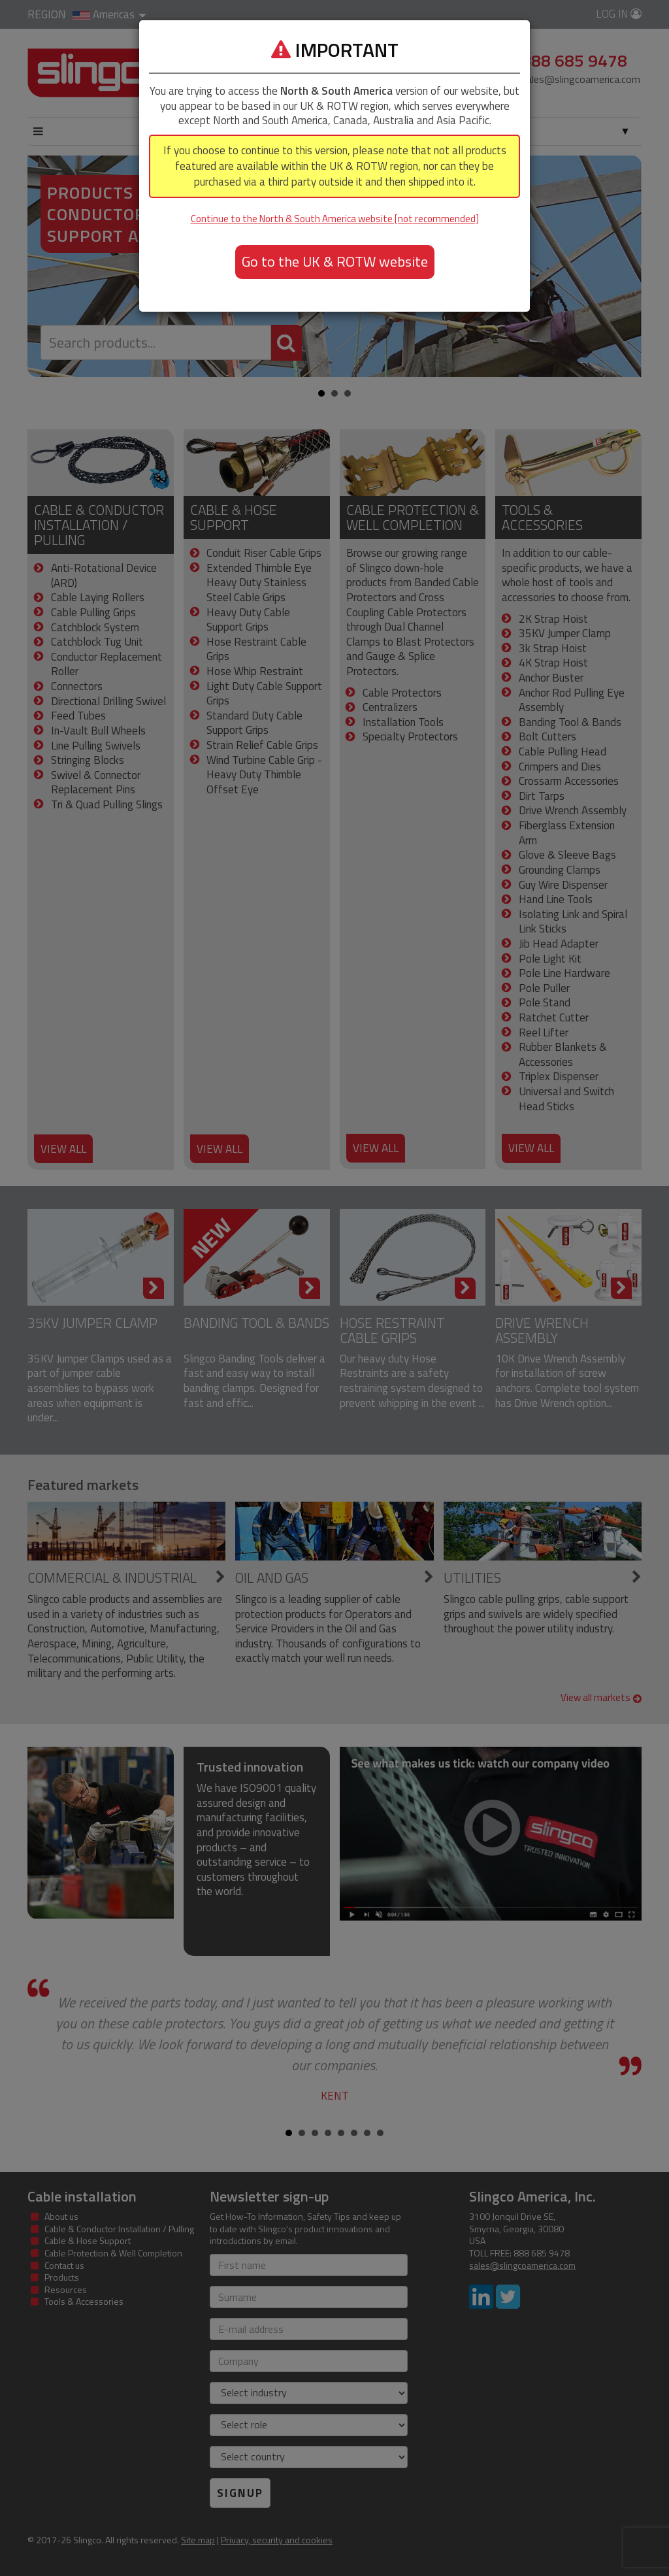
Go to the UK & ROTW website (335, 261)
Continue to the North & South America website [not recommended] (335, 218)
